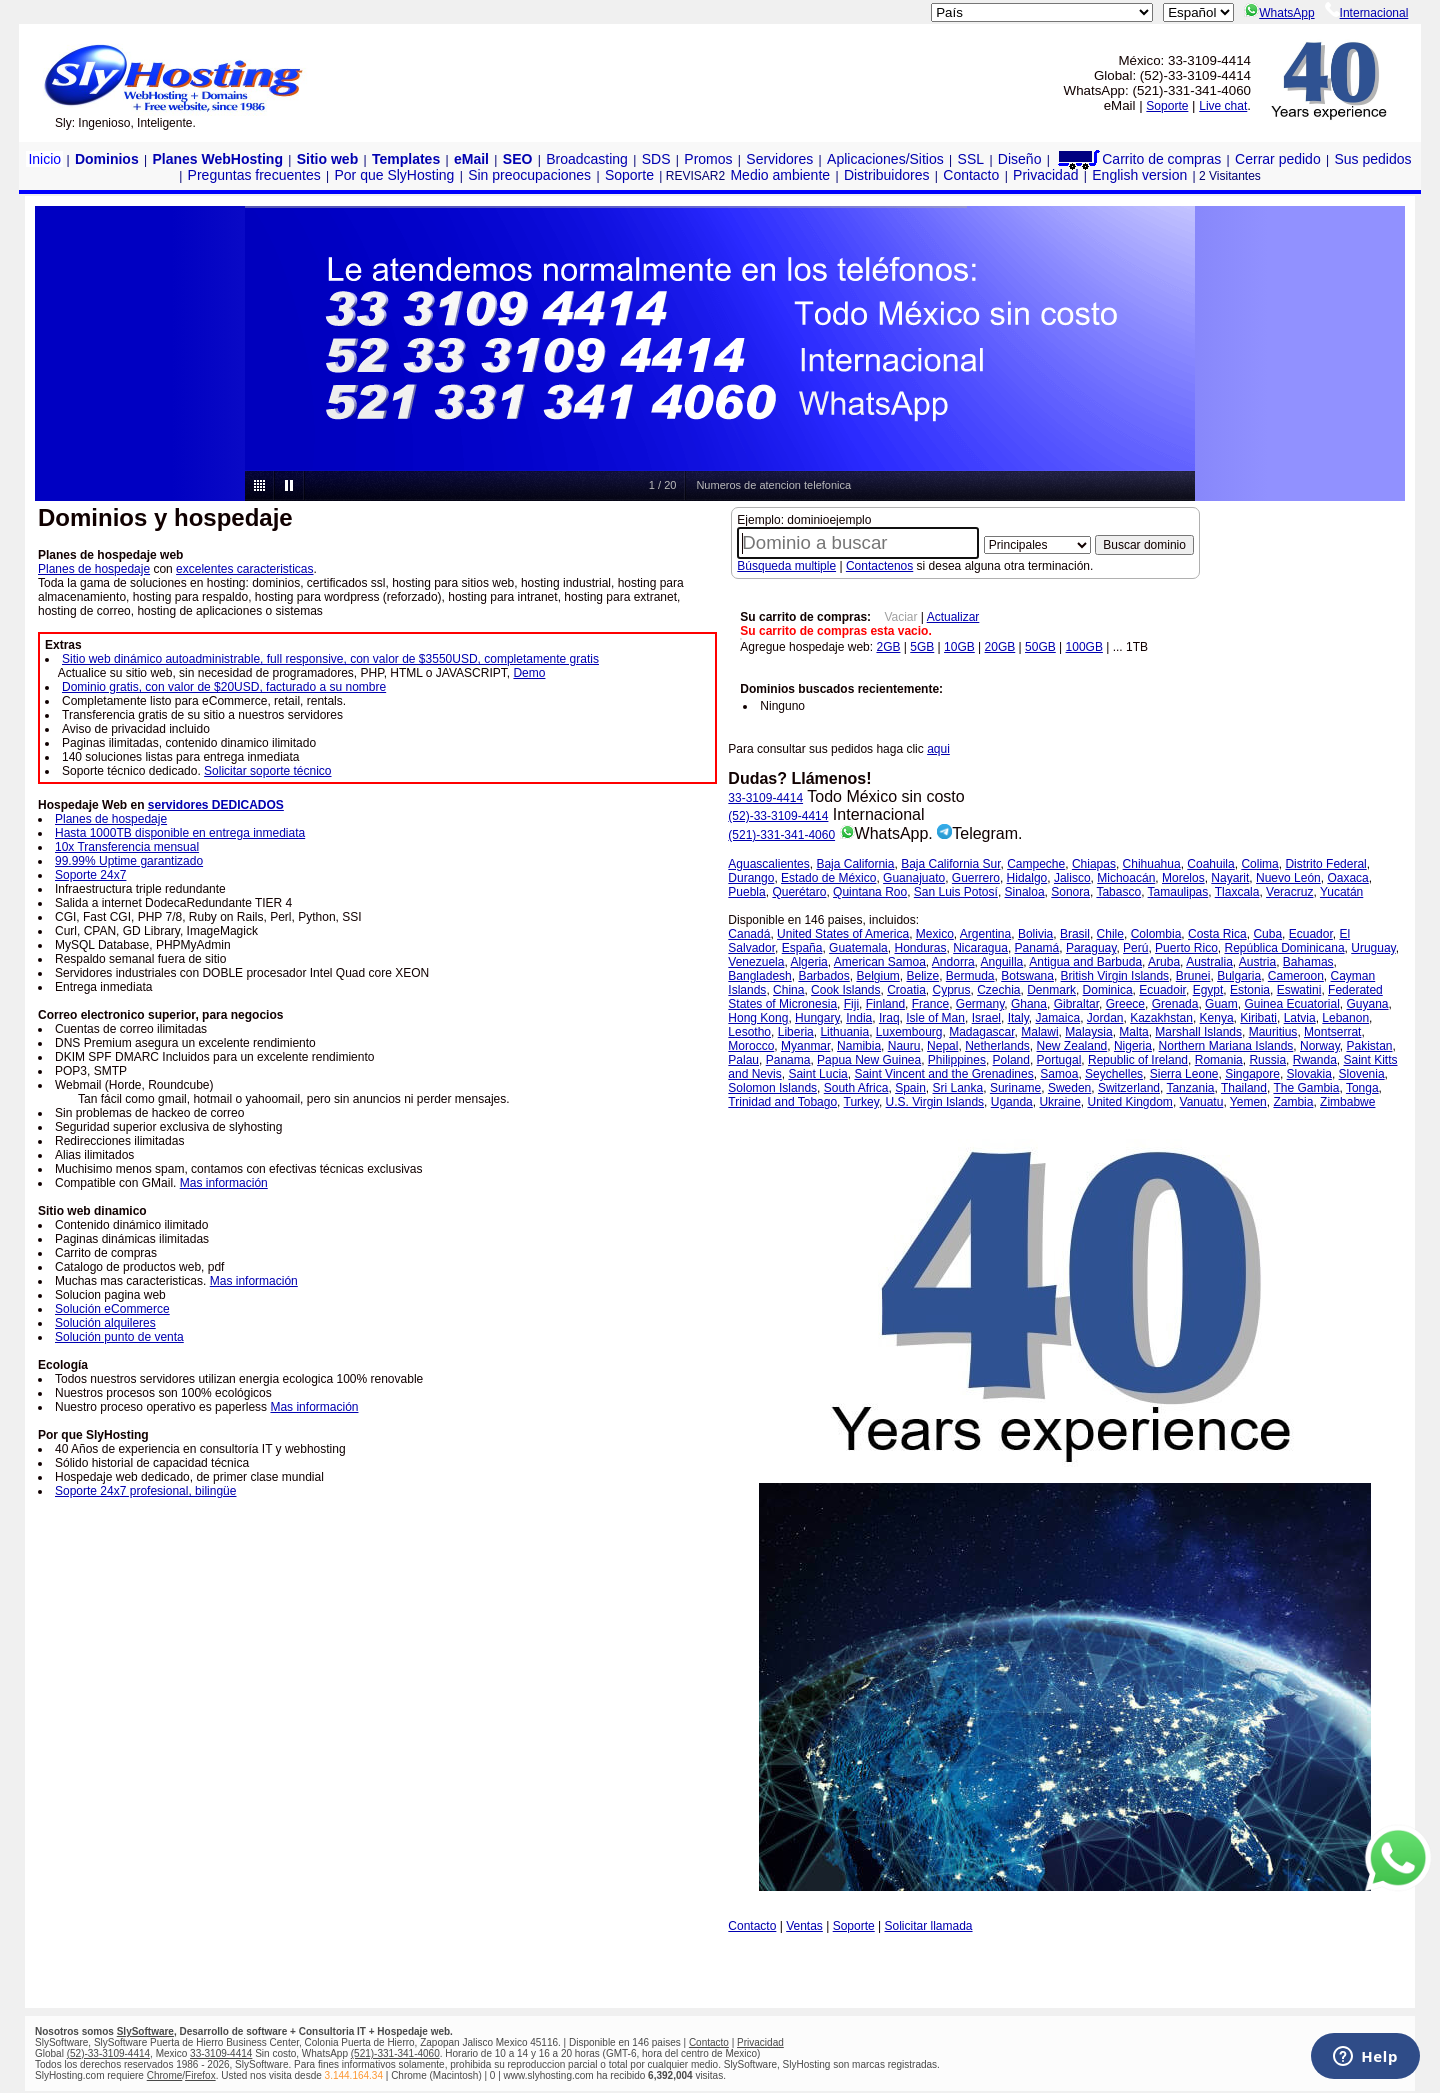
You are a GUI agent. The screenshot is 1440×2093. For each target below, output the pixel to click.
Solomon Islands (772, 1088)
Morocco (751, 1046)
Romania (1219, 1060)
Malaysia (1088, 1032)
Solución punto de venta (119, 1337)
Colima (1259, 864)
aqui (938, 749)
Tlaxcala (1237, 892)
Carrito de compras (1138, 159)
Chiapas (1094, 864)
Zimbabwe (1347, 1102)
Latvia (1300, 1018)
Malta (1133, 1032)
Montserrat (1332, 1032)
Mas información (224, 1183)
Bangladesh (759, 976)
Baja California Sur (950, 864)
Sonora (1070, 892)
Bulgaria (1239, 976)
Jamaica (1057, 1018)
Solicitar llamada (929, 1926)
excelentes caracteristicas (244, 569)
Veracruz (1289, 892)
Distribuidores (887, 175)
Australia (1209, 962)
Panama (788, 1060)
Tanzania (1190, 1088)
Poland (1011, 1060)
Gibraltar (1076, 1004)
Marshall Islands (1198, 1032)
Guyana (1368, 1004)
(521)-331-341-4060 (781, 835)
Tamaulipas (1178, 892)
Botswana (1027, 976)
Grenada (1175, 1004)
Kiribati (1258, 1018)
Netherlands (997, 1046)
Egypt (1208, 990)
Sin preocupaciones (529, 175)
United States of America (843, 934)
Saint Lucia (817, 1074)
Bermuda (970, 976)
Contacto (971, 175)
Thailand (1244, 1088)
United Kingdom (1129, 1102)
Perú (1135, 948)
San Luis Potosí (956, 892)
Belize (922, 976)
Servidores (779, 159)
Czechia (998, 990)
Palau (743, 1060)
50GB (1040, 647)
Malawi (1039, 1032)
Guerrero (976, 878)
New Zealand (1072, 1046)
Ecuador (1311, 934)
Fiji (851, 1004)
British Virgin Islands (1115, 976)
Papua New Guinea (869, 1060)
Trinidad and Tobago (782, 1102)
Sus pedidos (1372, 159)
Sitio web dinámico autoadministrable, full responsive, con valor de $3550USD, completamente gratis (330, 659)
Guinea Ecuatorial (1291, 1004)
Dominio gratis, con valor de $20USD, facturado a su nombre (224, 687)
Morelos (1183, 878)
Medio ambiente (780, 175)
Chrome (165, 2075)
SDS (656, 159)
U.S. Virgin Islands (935, 1102)
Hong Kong (758, 1018)
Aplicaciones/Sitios (885, 159)
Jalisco (1072, 878)
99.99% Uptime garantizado (129, 861)
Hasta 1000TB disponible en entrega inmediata (180, 833)
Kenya (1217, 1018)
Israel (986, 1018)
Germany (980, 1004)
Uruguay (1373, 948)
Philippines (957, 1060)
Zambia (1293, 1102)
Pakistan (1369, 1046)
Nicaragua (980, 948)
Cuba (1267, 934)
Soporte (1167, 106)
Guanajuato (914, 878)
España (802, 948)
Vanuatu (1202, 1102)
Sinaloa (1025, 892)
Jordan (1105, 1018)
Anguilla (1002, 962)
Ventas (804, 1926)
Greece (1125, 1004)
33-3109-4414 (765, 798)
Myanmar (805, 1046)
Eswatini (1299, 990)
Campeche (1036, 864)
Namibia (859, 1046)
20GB (1000, 647)
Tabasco (1118, 892)
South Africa (856, 1088)
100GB (1084, 647)
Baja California (855, 864)
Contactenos (879, 566)
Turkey (861, 1102)
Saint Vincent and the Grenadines (943, 1074)
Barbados (823, 976)
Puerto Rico (1186, 948)
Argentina (985, 934)
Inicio (44, 159)
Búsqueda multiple (786, 566)
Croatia (906, 990)
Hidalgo (1027, 878)
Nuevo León (1288, 878)
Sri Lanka (958, 1088)
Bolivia (1035, 934)
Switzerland (1129, 1088)
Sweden (1069, 1088)
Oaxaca (1347, 878)
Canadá (749, 934)
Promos (708, 159)
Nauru (904, 1046)
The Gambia (1306, 1088)
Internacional (1367, 13)
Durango (751, 878)
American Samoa (880, 962)
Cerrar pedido (1278, 159)
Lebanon (1345, 1018)
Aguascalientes (768, 864)
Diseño (1020, 159)
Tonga (1362, 1088)
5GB (922, 647)
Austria (1257, 962)
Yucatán (1341, 892)
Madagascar (981, 1032)
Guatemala (858, 948)
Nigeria (1133, 1046)
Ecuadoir (1162, 990)
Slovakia (1309, 1074)
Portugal (1059, 1060)
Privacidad (1045, 175)
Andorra (953, 962)
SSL (971, 159)
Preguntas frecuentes (254, 175)
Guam (1221, 1004)
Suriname (1015, 1088)
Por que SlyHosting (395, 175)
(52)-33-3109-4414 (778, 816)
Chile (1110, 934)
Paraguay (1091, 948)
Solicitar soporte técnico (267, 771)
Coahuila (1210, 864)
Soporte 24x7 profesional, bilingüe (145, 1491)
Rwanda (1315, 1060)
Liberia (796, 1032)
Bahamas (1308, 962)
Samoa (1059, 1074)
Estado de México (828, 878)
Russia (1267, 1060)
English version (1139, 175)
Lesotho (749, 1032)
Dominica (1108, 990)
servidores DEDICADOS (216, 805)
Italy (1018, 1018)
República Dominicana (1284, 948)
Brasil (1075, 934)
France (930, 1004)
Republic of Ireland (1138, 1060)
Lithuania (844, 1032)
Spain (910, 1088)
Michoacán (1126, 878)
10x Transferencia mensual (127, 847)
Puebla (746, 892)
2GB (888, 647)
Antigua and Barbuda (1085, 962)
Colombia (1156, 934)
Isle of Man (935, 1018)
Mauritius (1273, 1032)
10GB (959, 647)
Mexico (935, 934)
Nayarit (1230, 878)
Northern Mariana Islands (1226, 1046)
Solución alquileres (105, 1323)
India (859, 1018)
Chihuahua (1152, 864)
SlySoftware (145, 2031)
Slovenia (1362, 1074)
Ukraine (1059, 1102)
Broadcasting (587, 159)
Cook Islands (845, 990)
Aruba (1164, 962)
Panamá (1037, 948)
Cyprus (951, 990)
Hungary (817, 1018)
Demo (529, 673)
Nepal (942, 1046)
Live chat (1223, 106)
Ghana (1029, 1004)
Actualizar (953, 617)
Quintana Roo (870, 892)
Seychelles (1114, 1074)
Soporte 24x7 (90, 875)
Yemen (1248, 1102)
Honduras (920, 948)
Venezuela (756, 962)
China (788, 990)
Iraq (889, 1018)
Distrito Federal (1325, 864)
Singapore (1252, 1074)
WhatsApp (1279, 13)
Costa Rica (1217, 934)
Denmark (1051, 990)
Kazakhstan (1161, 1018)
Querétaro (799, 892)
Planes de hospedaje (94, 569)
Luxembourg (909, 1032)
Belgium (877, 976)
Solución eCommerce (112, 1309)
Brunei (1193, 976)
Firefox (200, 2075)
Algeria (808, 962)
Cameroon (1296, 976)
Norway (1320, 1046)
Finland (885, 1004)
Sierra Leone (1184, 1074)
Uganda (1012, 1102)
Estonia (1250, 990)
